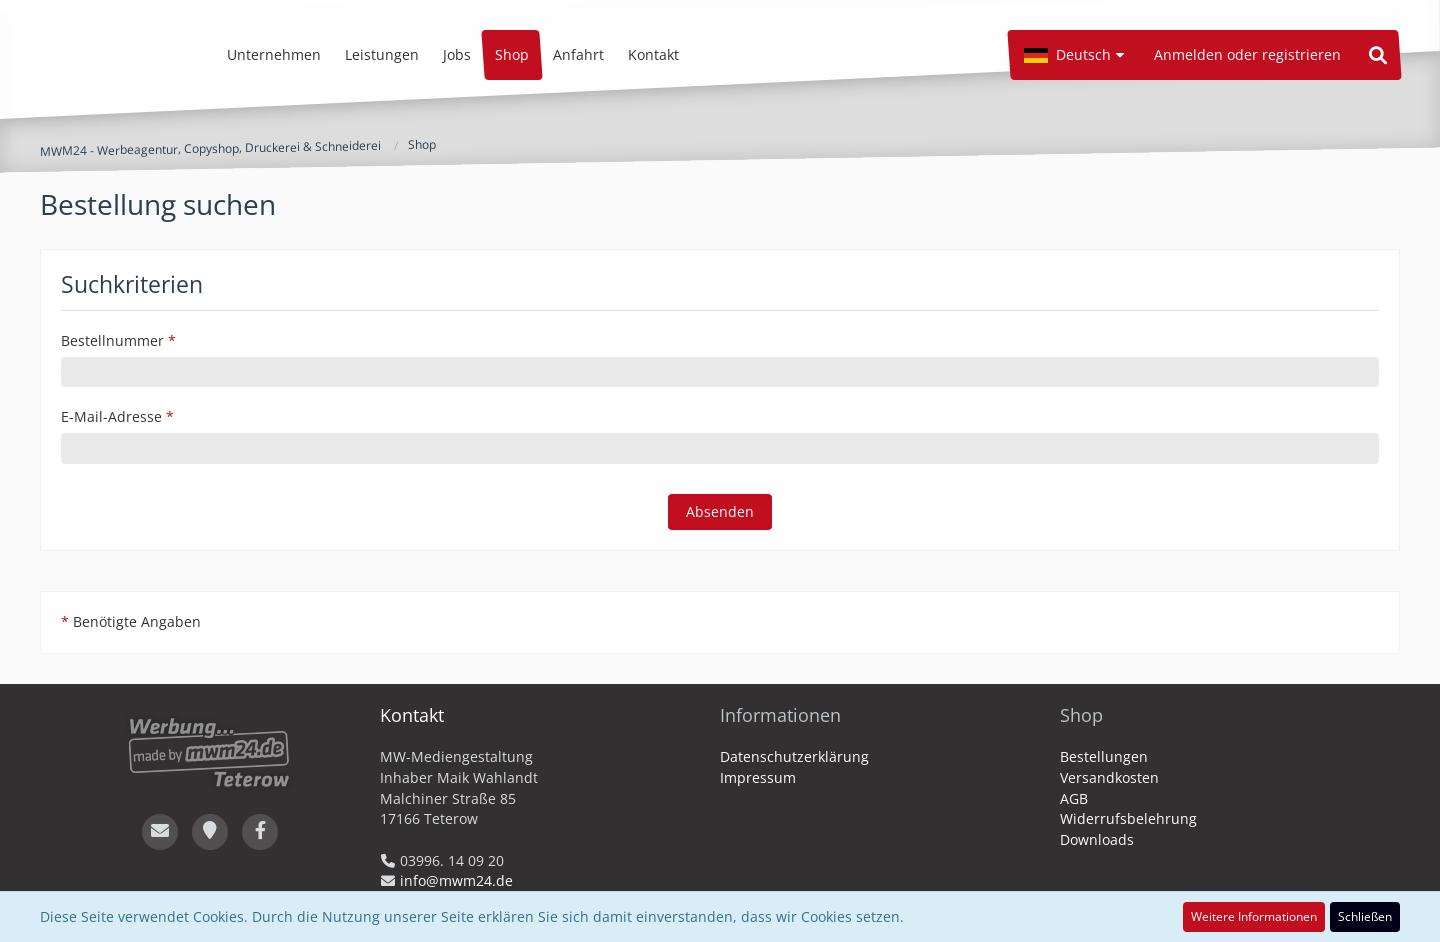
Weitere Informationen (1254, 916)
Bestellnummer (112, 340)
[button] (1074, 55)
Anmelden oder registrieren (1247, 54)
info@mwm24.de (456, 880)
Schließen (1365, 916)
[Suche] (1378, 55)
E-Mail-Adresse (111, 416)
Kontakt (412, 715)
